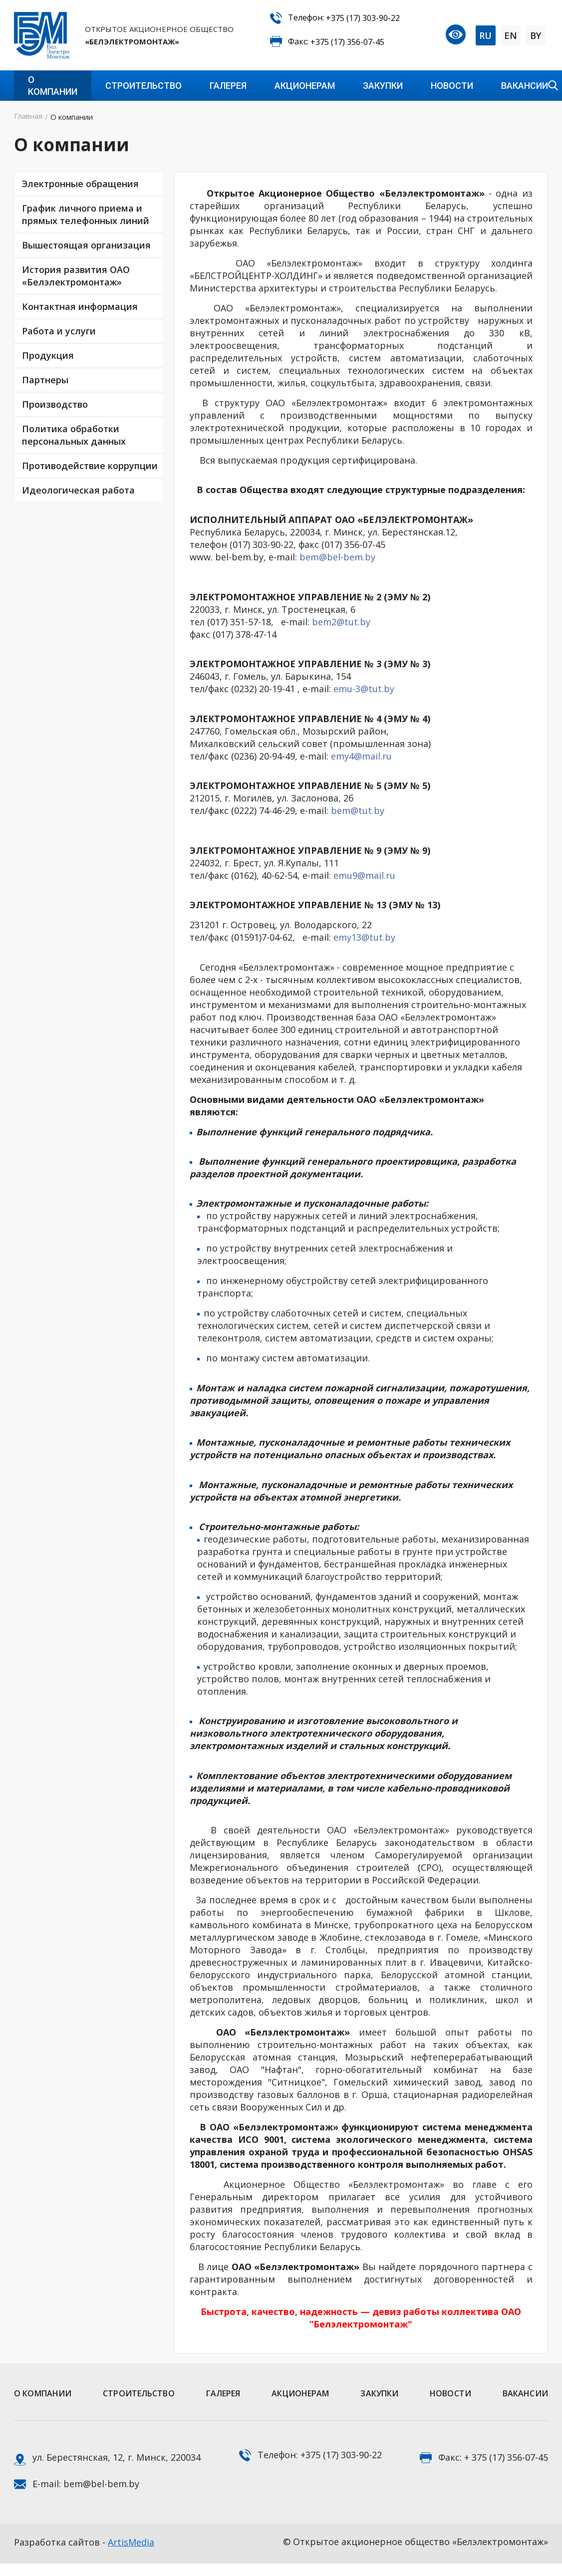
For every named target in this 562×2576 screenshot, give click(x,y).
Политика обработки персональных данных (74, 435)
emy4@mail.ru (361, 756)
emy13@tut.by (364, 937)
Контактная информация (80, 306)
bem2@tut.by (341, 622)
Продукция (48, 355)
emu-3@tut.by (363, 689)
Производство (55, 404)
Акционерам (305, 85)
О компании (52, 85)
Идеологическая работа (78, 490)
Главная (28, 116)
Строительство (143, 85)
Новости (452, 85)
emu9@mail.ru (364, 875)
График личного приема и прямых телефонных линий (85, 214)
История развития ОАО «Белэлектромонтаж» (76, 275)
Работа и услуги (59, 331)
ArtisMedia (131, 2542)
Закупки (383, 85)
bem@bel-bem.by (337, 557)
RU (485, 35)
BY (535, 35)
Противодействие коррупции (90, 466)
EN (510, 35)
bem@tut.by (357, 810)
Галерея (228, 85)
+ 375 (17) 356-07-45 (506, 2457)
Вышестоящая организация (86, 245)
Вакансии (524, 85)
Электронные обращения (80, 184)
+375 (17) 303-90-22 (363, 17)
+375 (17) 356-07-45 (347, 41)
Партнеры (45, 380)
